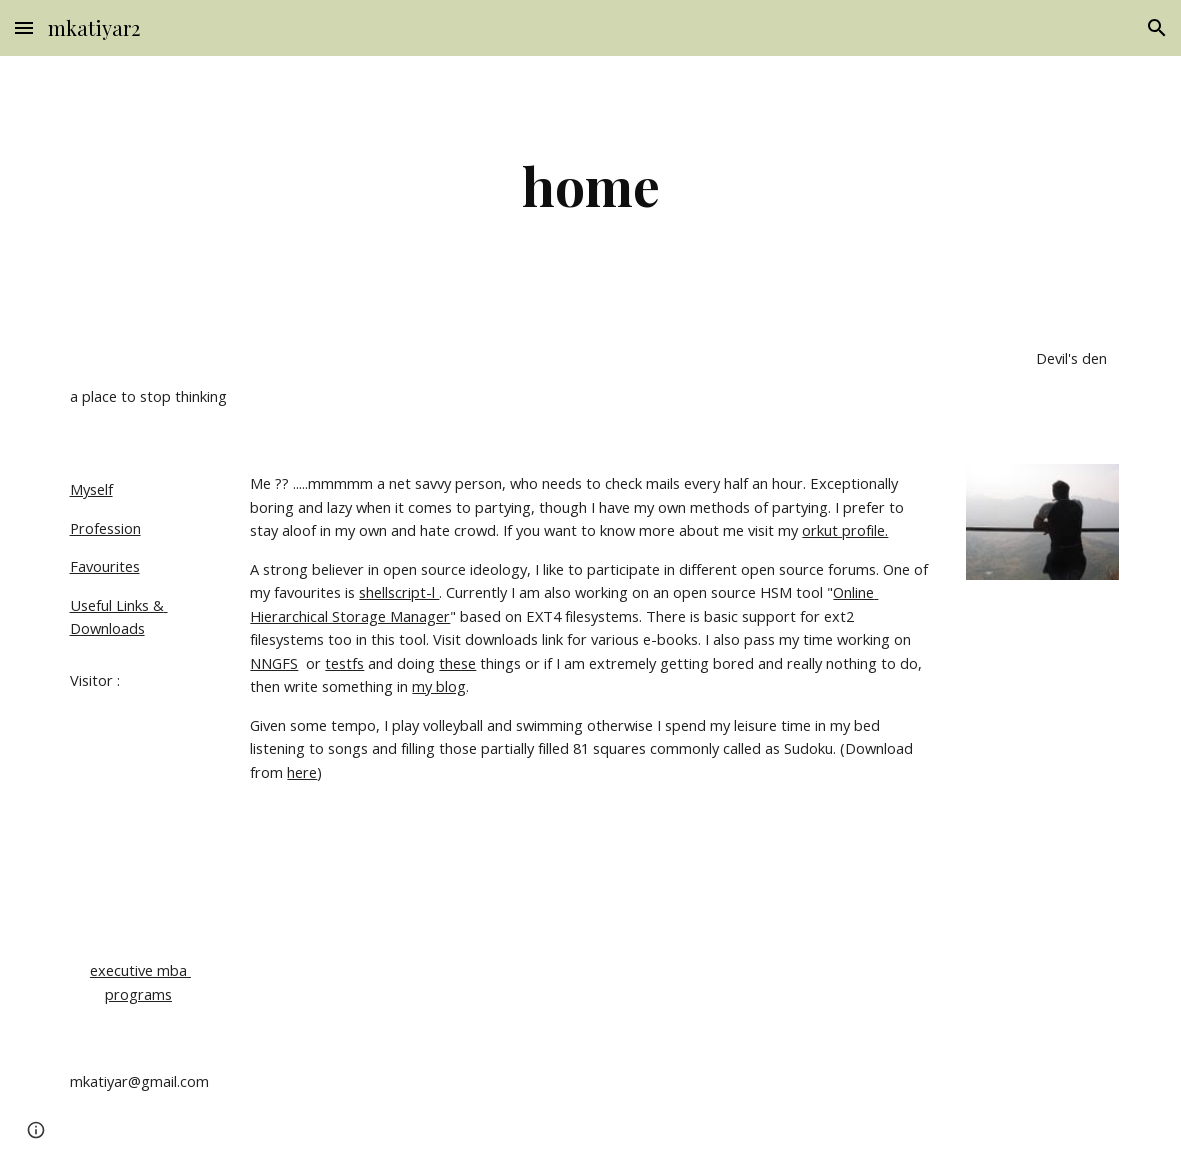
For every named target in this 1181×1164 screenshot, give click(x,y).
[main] (591, 185)
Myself (91, 489)
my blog (439, 686)
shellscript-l (399, 592)
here (302, 772)
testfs (344, 663)
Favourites (105, 566)
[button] (24, 27)
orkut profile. (845, 530)
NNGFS (274, 663)
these (457, 663)
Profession (105, 528)
